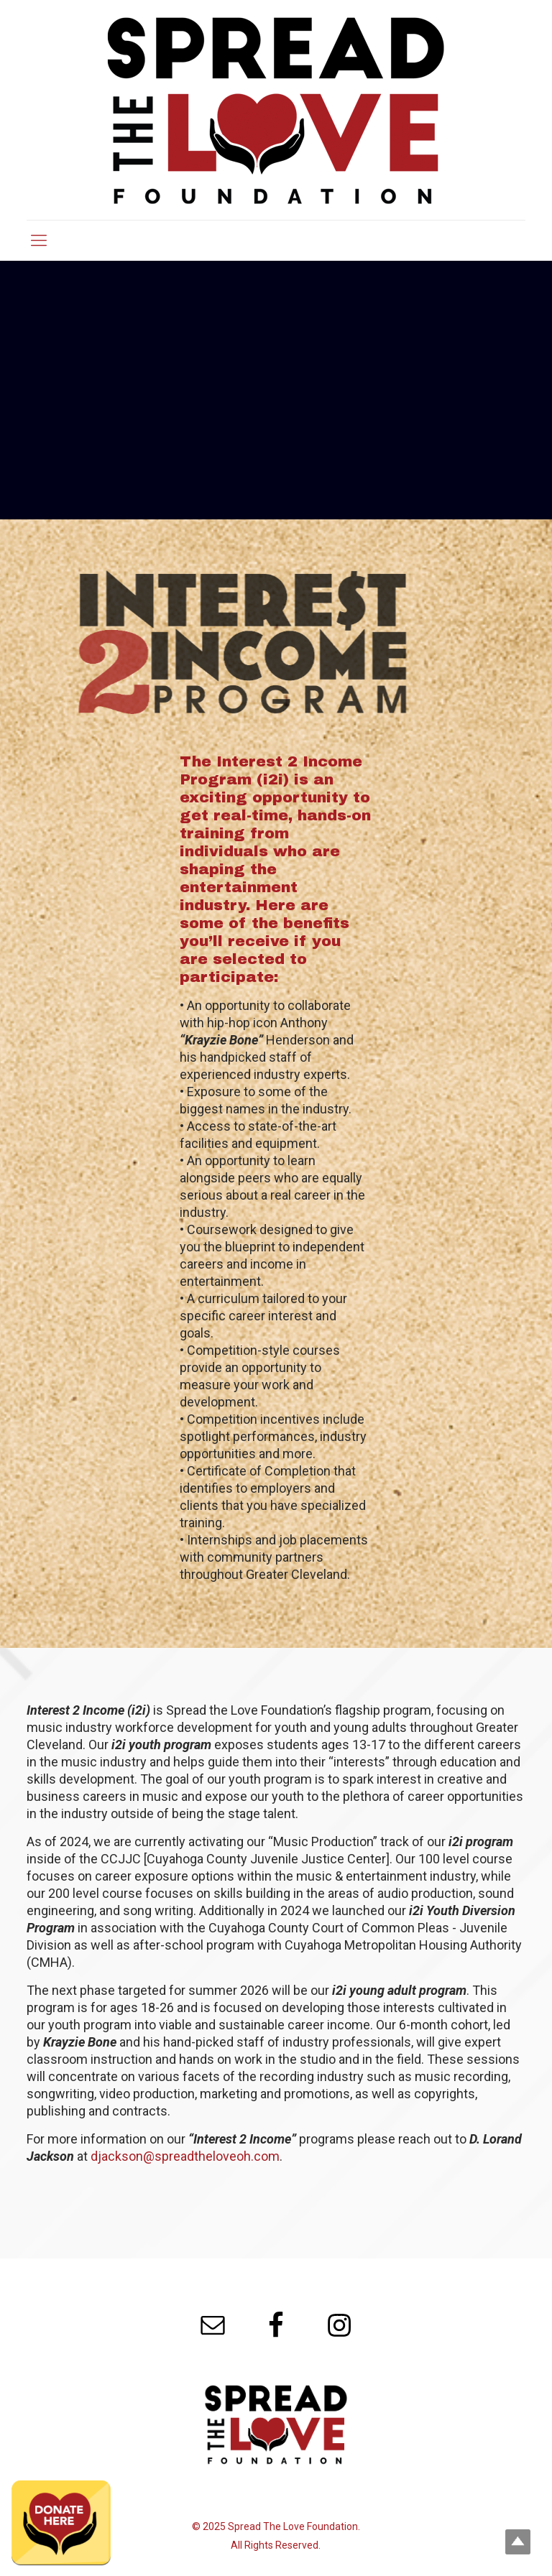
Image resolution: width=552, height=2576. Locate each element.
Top (517, 2541)
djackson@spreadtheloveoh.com (185, 2156)
